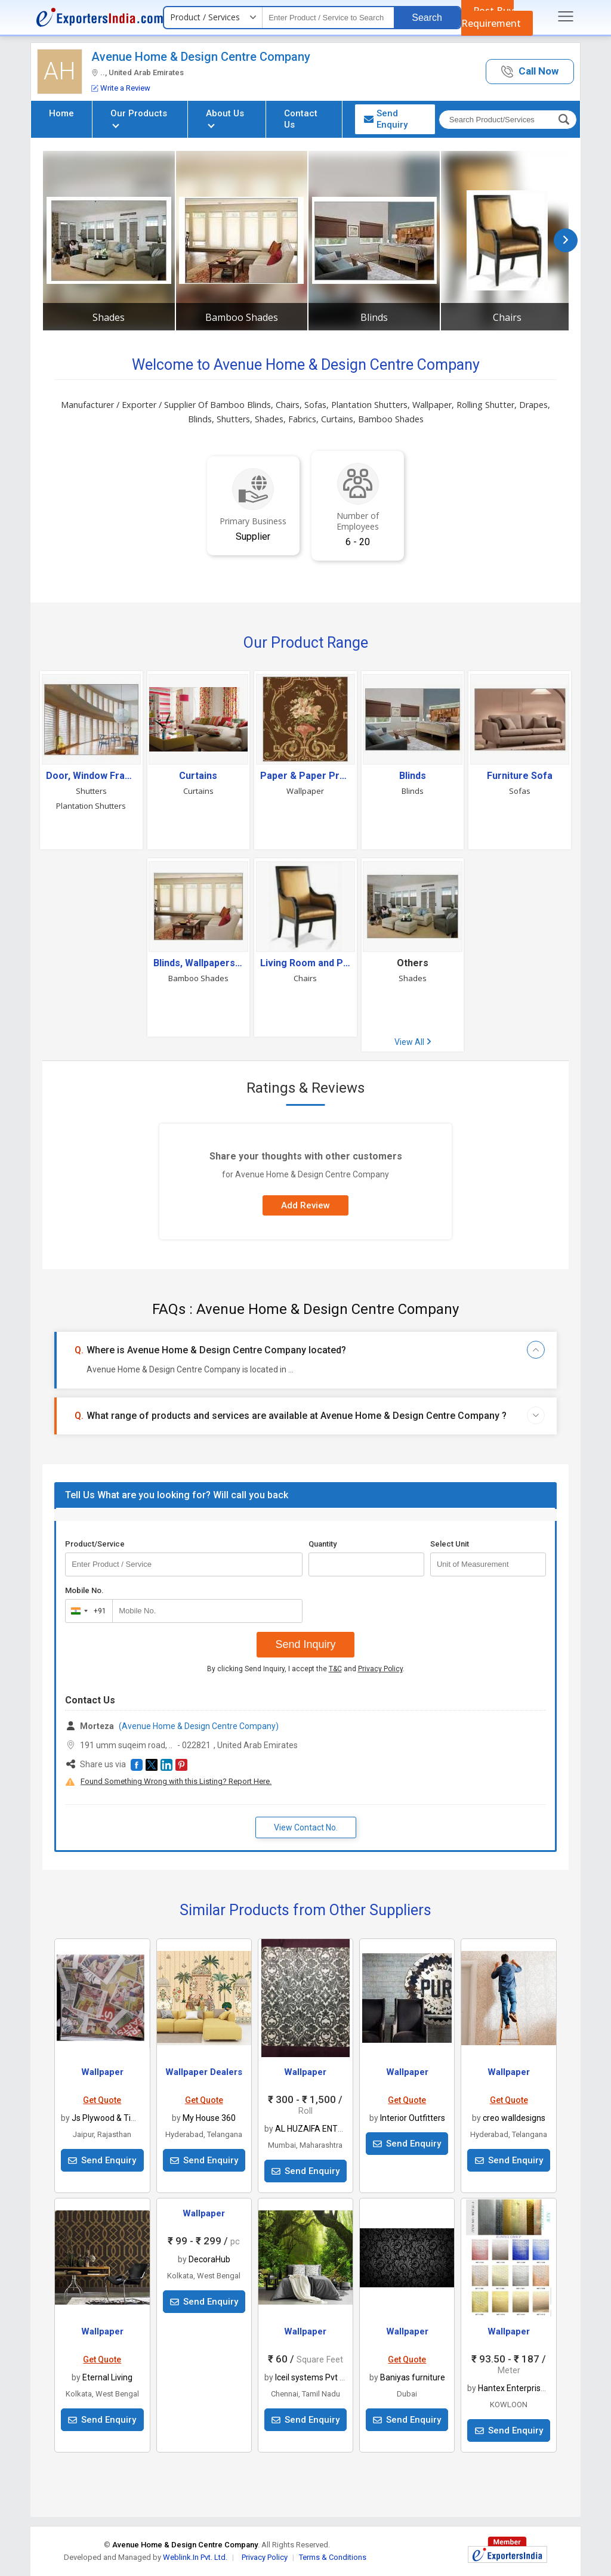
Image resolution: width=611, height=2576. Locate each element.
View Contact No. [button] (306, 1827)
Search (427, 18)
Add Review (305, 1205)
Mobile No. (84, 1590)
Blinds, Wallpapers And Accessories (198, 963)
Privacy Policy (380, 1669)
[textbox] (328, 17)
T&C (335, 1669)
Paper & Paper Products (305, 776)
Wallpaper (305, 791)
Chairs (507, 317)
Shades (108, 317)
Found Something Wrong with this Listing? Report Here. (176, 1781)
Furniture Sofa (520, 776)
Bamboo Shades (241, 317)
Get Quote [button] (102, 2100)
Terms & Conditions (332, 2557)
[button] (529, 72)
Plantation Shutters (91, 805)
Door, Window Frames (91, 776)
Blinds (374, 317)
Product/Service (95, 1543)
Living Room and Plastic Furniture (305, 963)
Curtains (198, 776)
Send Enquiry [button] (386, 119)
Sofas (519, 791)
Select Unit (449, 1543)
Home (61, 113)
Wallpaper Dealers (203, 2072)
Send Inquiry (305, 1644)
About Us (225, 118)
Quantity (322, 1543)
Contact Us (300, 119)
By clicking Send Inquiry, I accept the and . (306, 1669)
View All (412, 1042)
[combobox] (86, 1611)
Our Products (138, 118)
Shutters (91, 791)
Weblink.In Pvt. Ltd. (195, 2557)
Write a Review (120, 88)
